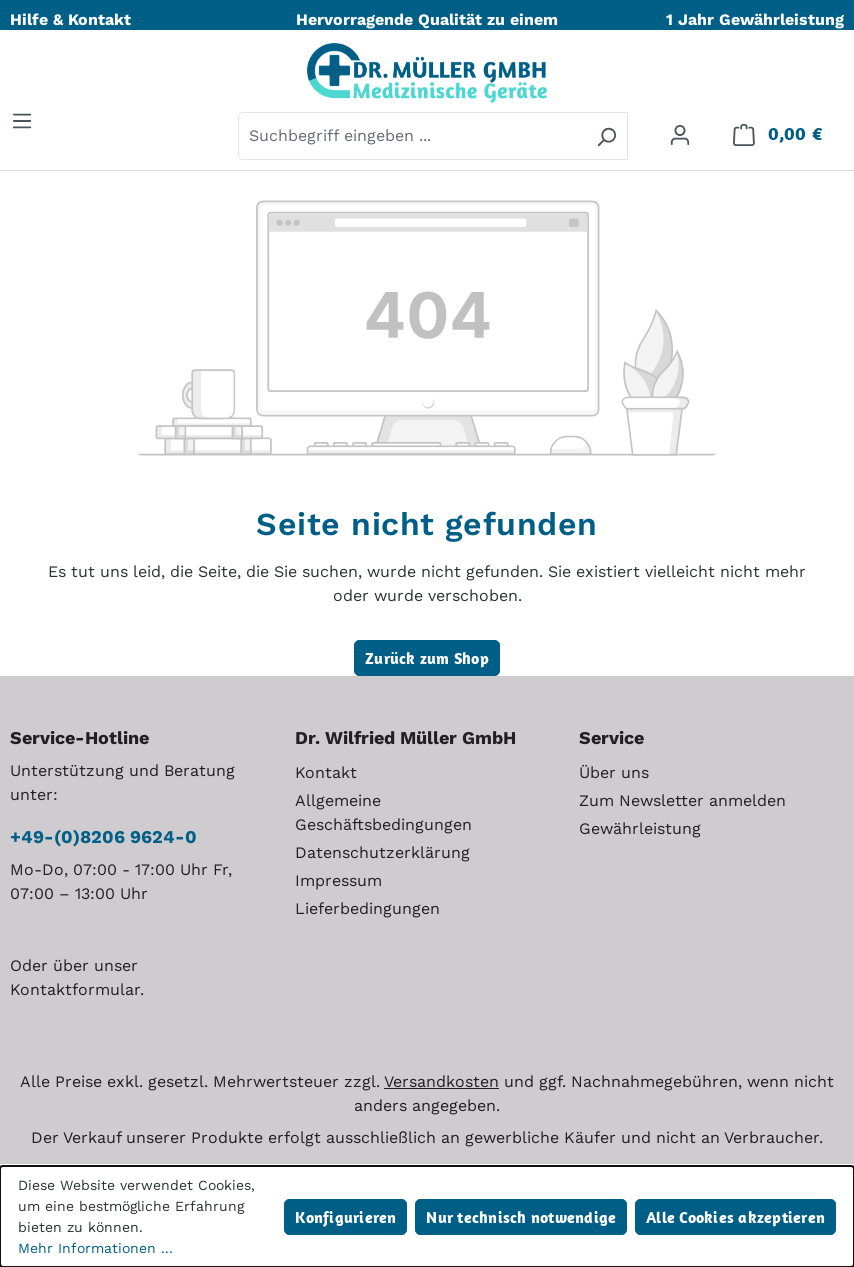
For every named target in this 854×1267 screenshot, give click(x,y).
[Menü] (22, 120)
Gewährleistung (640, 828)
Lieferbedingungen (367, 908)
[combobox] (412, 136)
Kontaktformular (75, 989)
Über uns (614, 772)
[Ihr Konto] (680, 134)
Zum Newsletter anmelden (682, 800)
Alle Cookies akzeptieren (735, 1217)
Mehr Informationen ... (95, 1248)
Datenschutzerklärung (382, 852)
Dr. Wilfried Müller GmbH (405, 737)
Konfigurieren (345, 1217)
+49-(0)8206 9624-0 (103, 836)
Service (611, 737)
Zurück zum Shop (427, 658)
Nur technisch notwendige (521, 1217)
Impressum (338, 880)
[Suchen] (606, 136)
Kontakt (326, 772)
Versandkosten (441, 1081)
